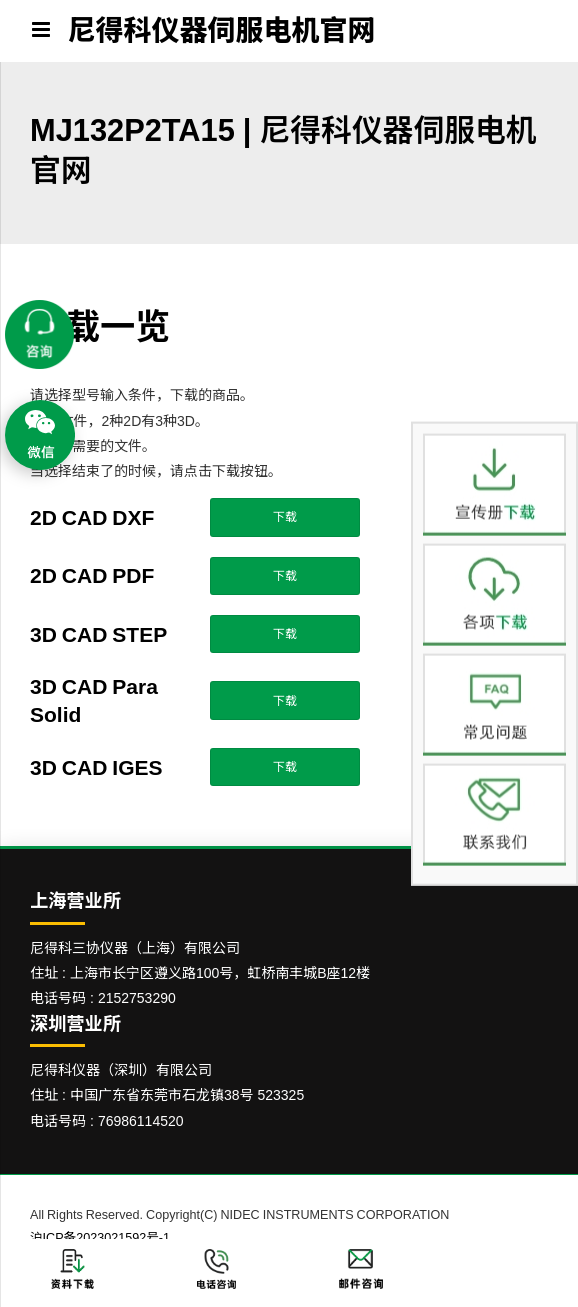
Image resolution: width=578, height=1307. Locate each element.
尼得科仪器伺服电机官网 (222, 30)
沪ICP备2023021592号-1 (100, 1237)
